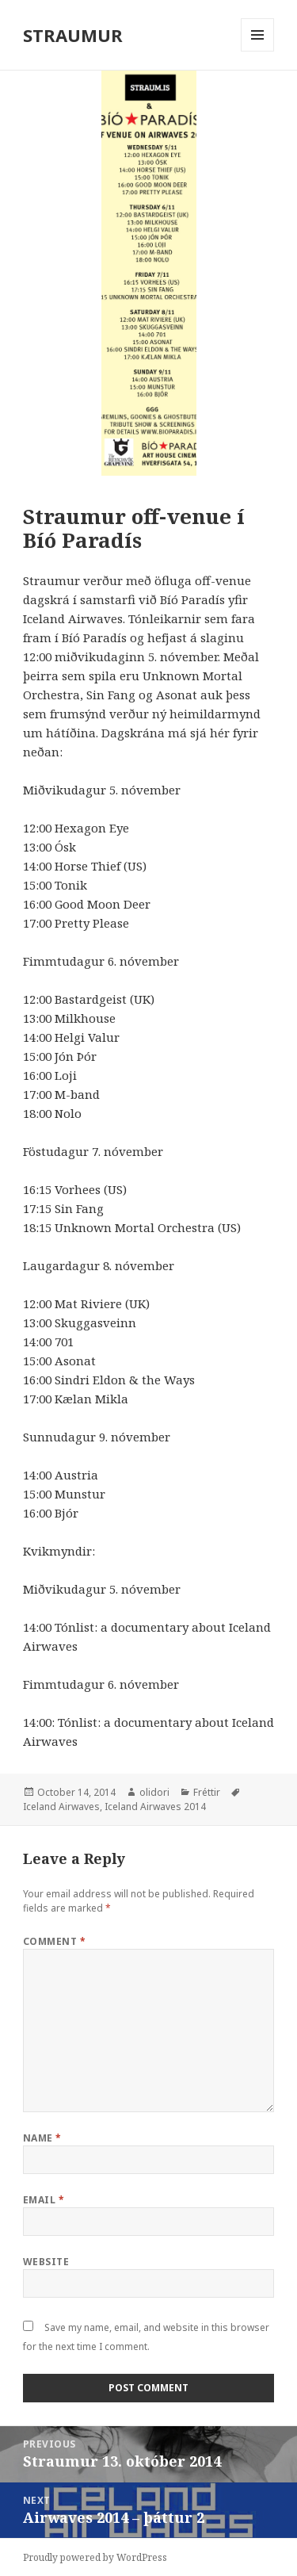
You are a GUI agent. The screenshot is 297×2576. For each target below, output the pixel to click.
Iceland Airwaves (61, 1806)
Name (42, 2138)
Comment (54, 1941)
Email (43, 2200)
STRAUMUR (73, 35)
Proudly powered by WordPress (95, 2557)
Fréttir (206, 1792)
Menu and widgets (258, 51)
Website (46, 2261)
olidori (154, 1792)
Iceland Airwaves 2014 (155, 1806)
